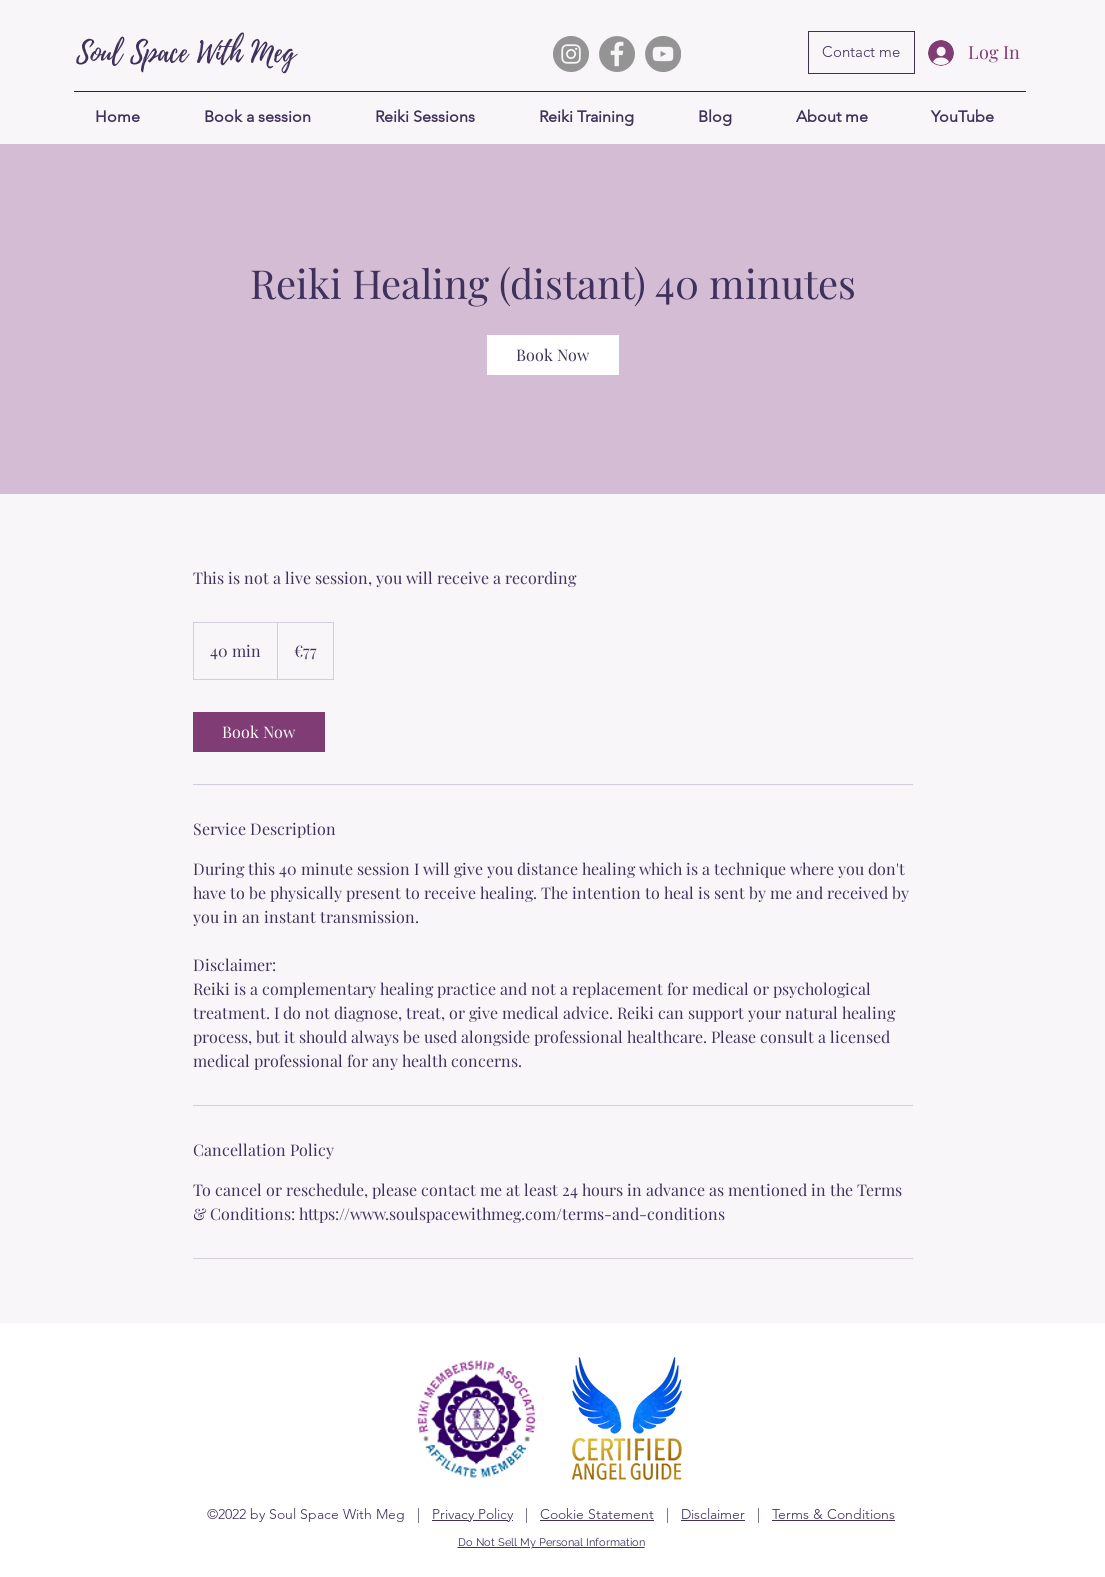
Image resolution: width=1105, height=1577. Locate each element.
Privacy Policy (472, 1514)
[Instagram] (571, 54)
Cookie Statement (597, 1514)
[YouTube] (663, 54)
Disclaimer (713, 1514)
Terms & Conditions (833, 1514)
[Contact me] (861, 52)
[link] (553, 355)
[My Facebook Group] (617, 54)
